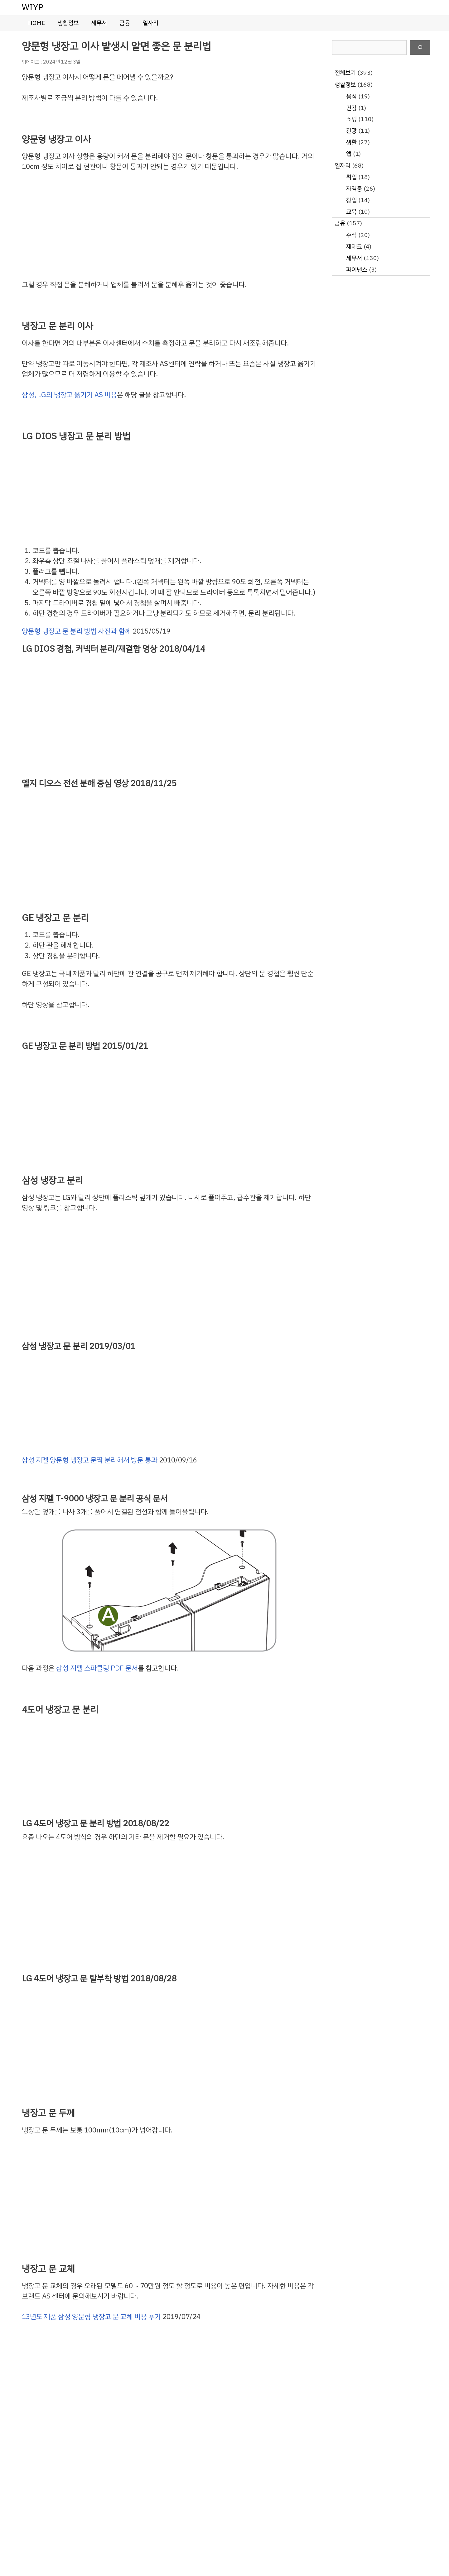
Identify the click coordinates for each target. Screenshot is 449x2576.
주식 (351, 235)
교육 (351, 211)
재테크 (354, 246)
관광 (351, 130)
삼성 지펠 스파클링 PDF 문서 (97, 1668)
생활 (351, 142)
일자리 (150, 22)
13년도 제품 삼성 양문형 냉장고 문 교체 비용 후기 (91, 2317)
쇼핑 (351, 119)
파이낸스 (356, 269)
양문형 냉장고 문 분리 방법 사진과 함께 (76, 631)
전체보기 (345, 72)
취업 (351, 177)
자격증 (354, 188)
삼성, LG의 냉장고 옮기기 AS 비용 (69, 395)
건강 (351, 107)
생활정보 (68, 22)
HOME (36, 22)
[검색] (420, 47)
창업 (351, 200)
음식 (351, 96)
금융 (124, 22)
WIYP (32, 7)
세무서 (99, 22)
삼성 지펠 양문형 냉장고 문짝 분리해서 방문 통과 (89, 1460)
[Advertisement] (169, 225)
